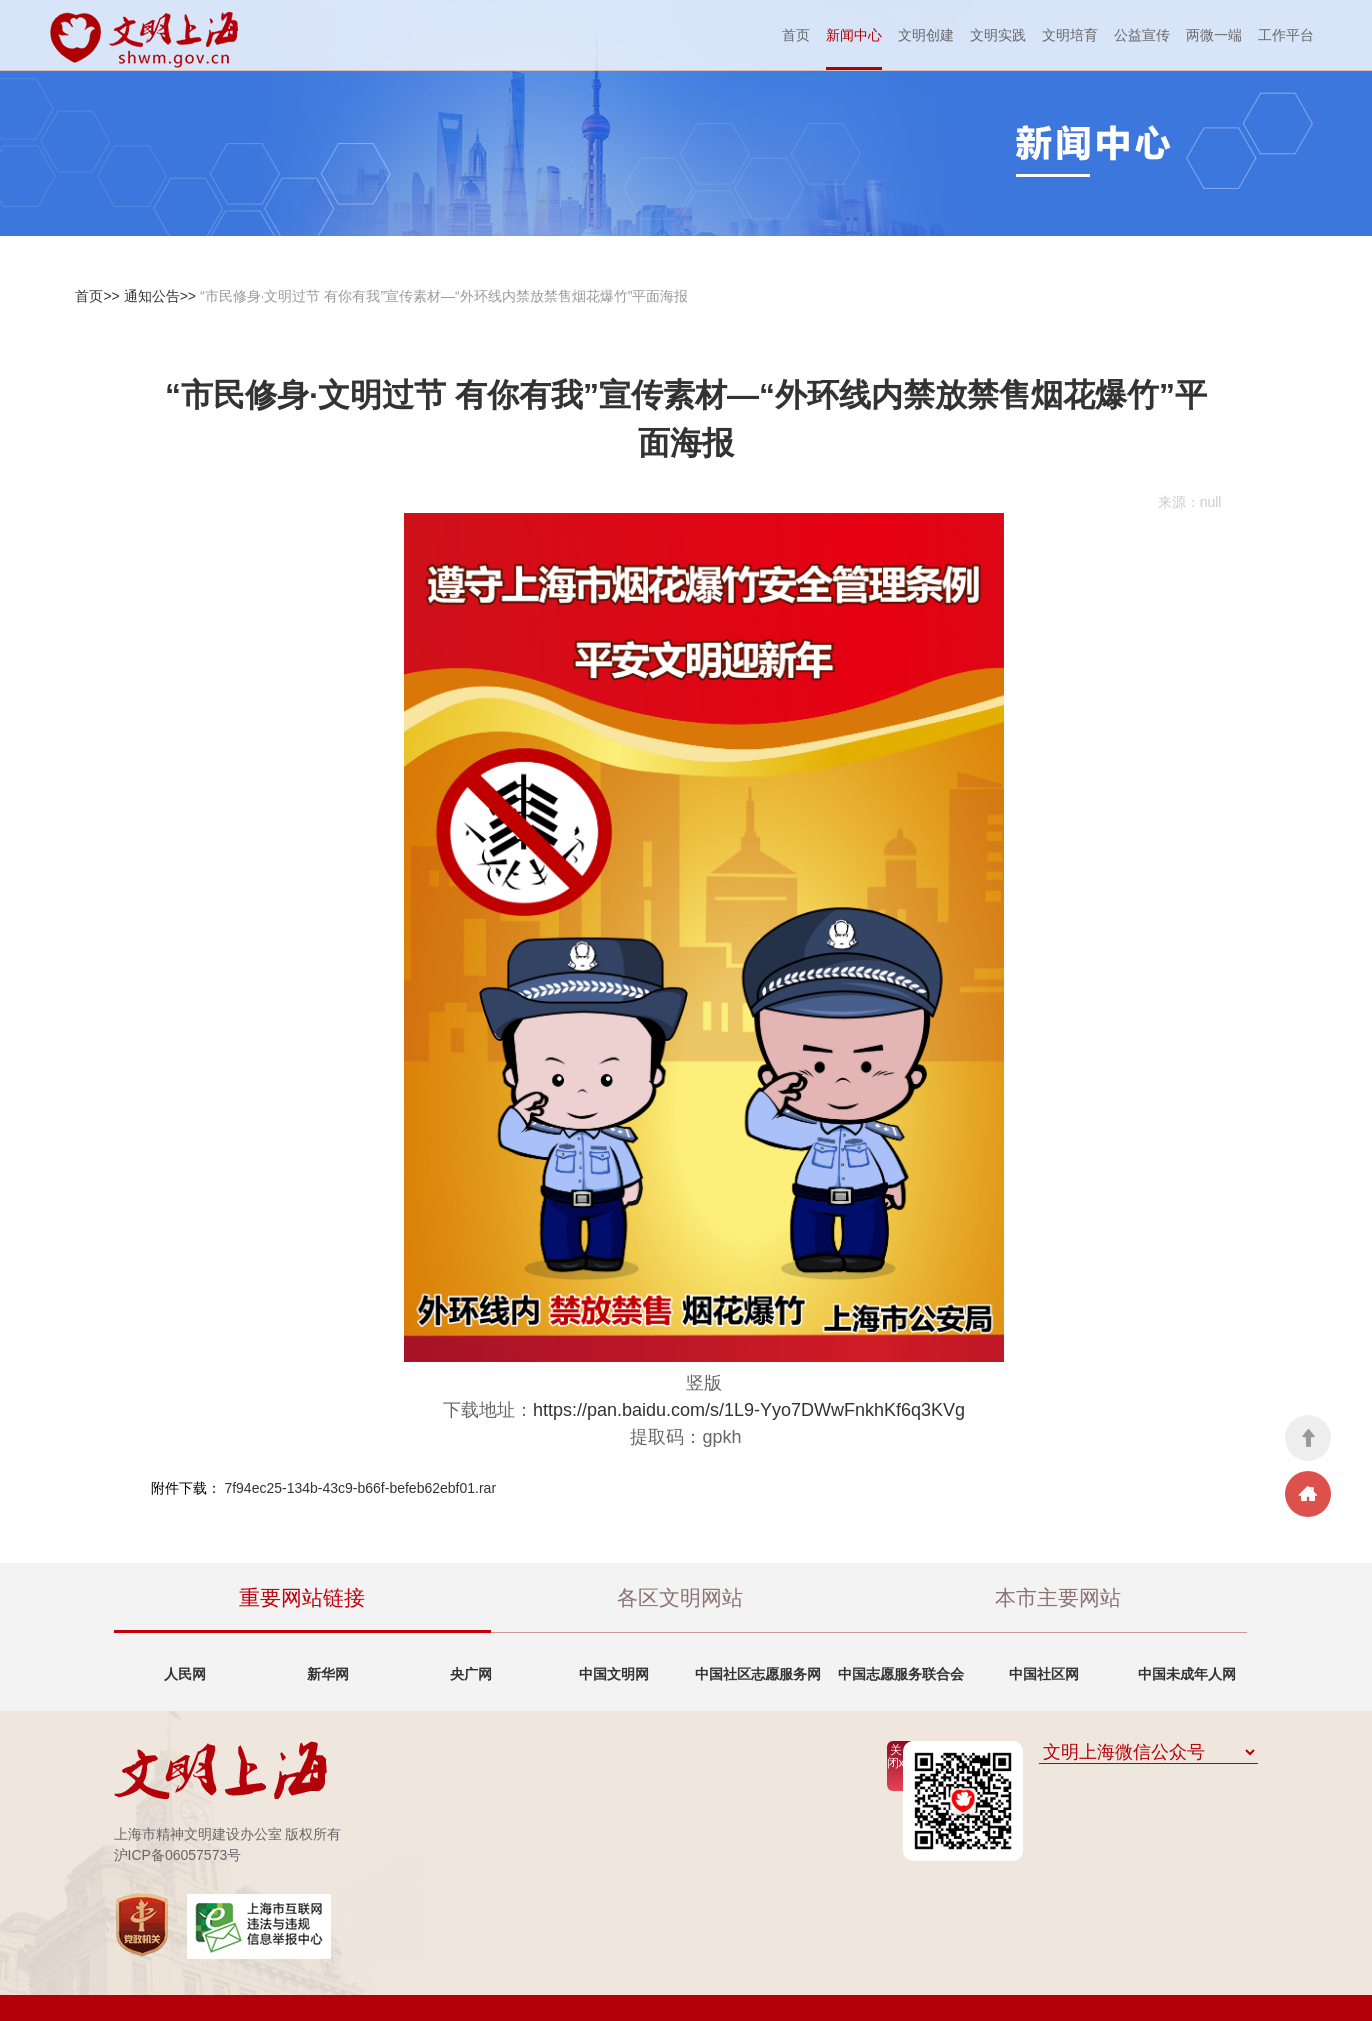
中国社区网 (1044, 1674)
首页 (796, 35)
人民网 (185, 1674)
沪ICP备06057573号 (178, 1855)
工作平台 (1286, 35)
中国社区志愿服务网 (758, 1674)
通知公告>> (160, 296)
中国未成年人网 (1187, 1674)
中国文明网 (614, 1674)
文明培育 (1070, 35)
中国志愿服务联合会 (901, 1674)
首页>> (97, 296)
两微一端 (1214, 35)
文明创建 (926, 35)
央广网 (471, 1674)
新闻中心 (854, 35)
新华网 (328, 1674)
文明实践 (998, 35)
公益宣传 (1142, 35)
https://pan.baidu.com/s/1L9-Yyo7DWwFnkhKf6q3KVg (749, 1410)
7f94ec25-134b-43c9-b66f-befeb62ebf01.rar (360, 1488)
